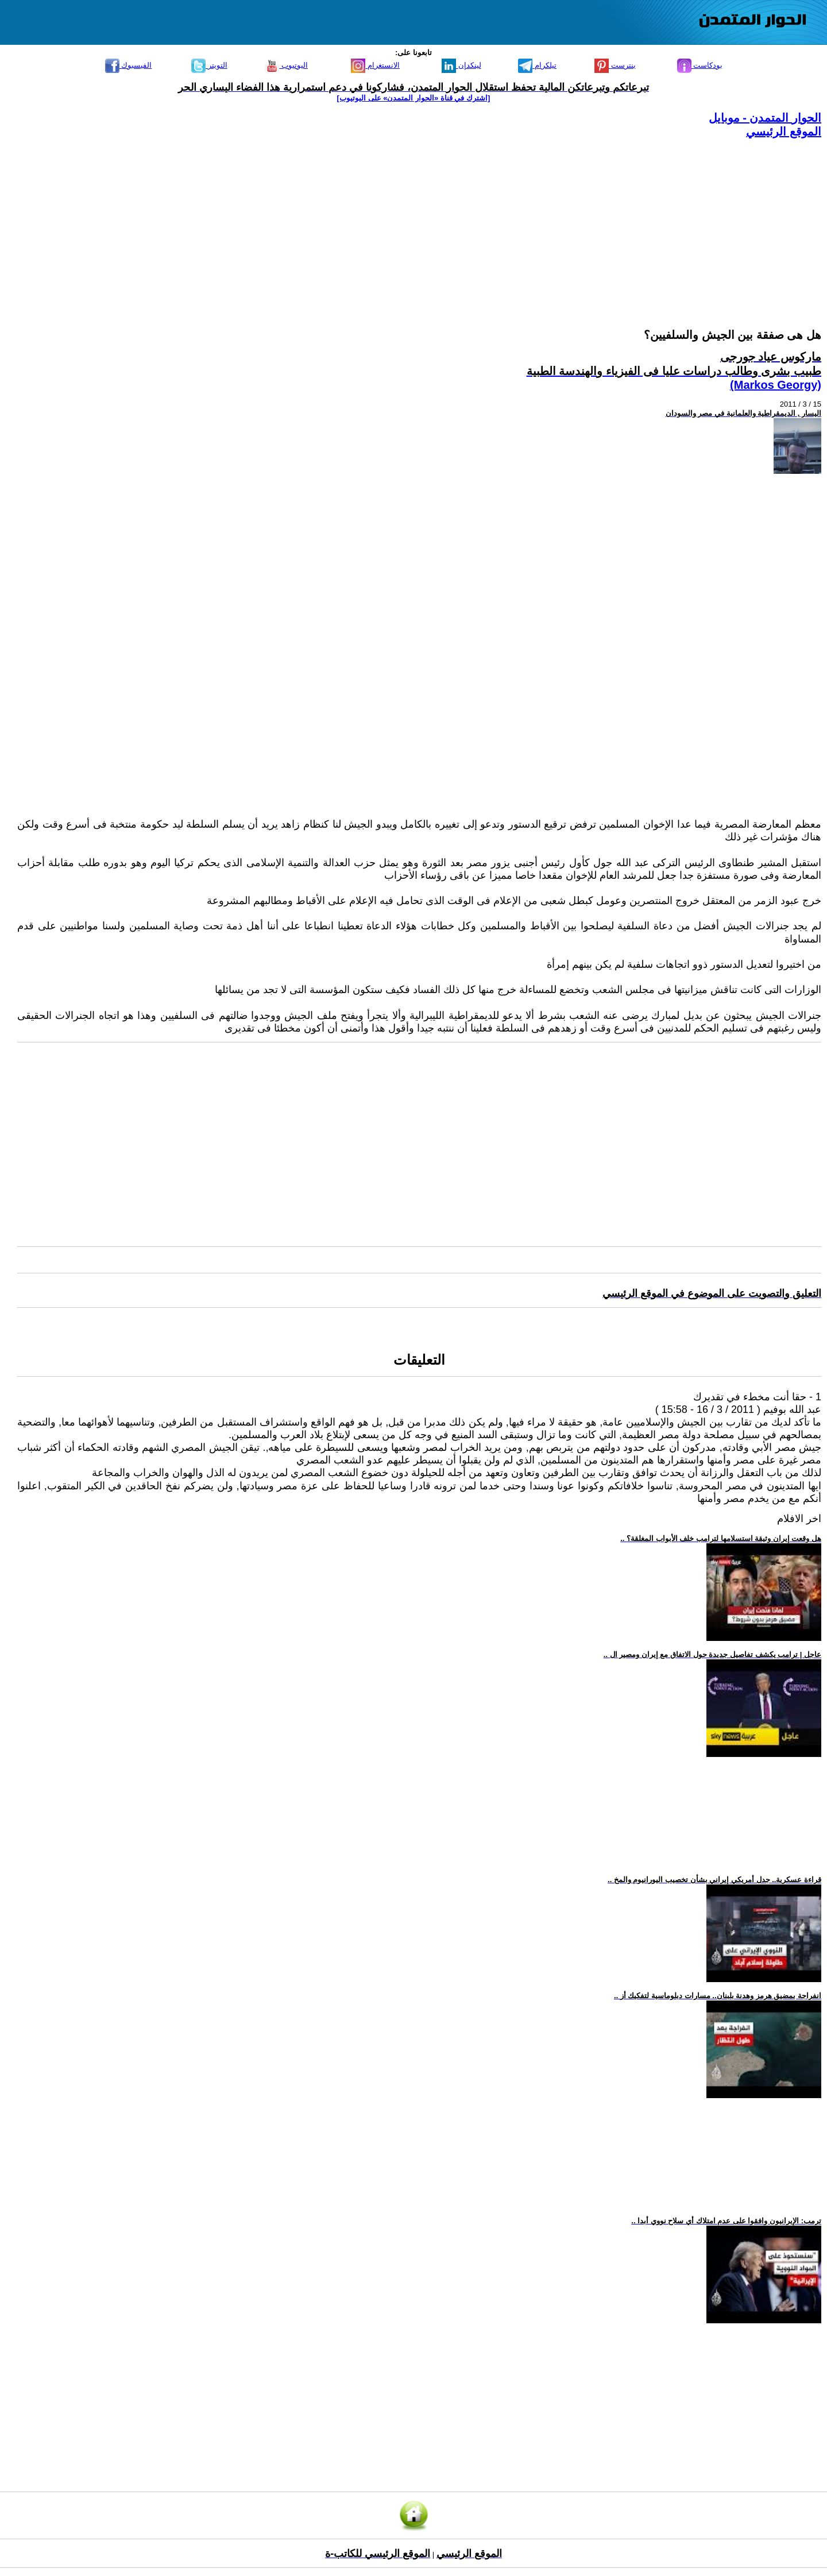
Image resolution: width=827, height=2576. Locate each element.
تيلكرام (537, 65)
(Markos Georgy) (775, 385)
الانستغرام (375, 65)
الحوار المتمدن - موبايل (765, 117)
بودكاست (700, 65)
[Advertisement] (476, 219)
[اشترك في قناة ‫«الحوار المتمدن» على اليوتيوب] (413, 98)
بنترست (615, 65)
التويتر (209, 65)
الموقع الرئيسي (783, 131)
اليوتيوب (286, 65)
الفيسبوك (128, 65)
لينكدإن (461, 65)
